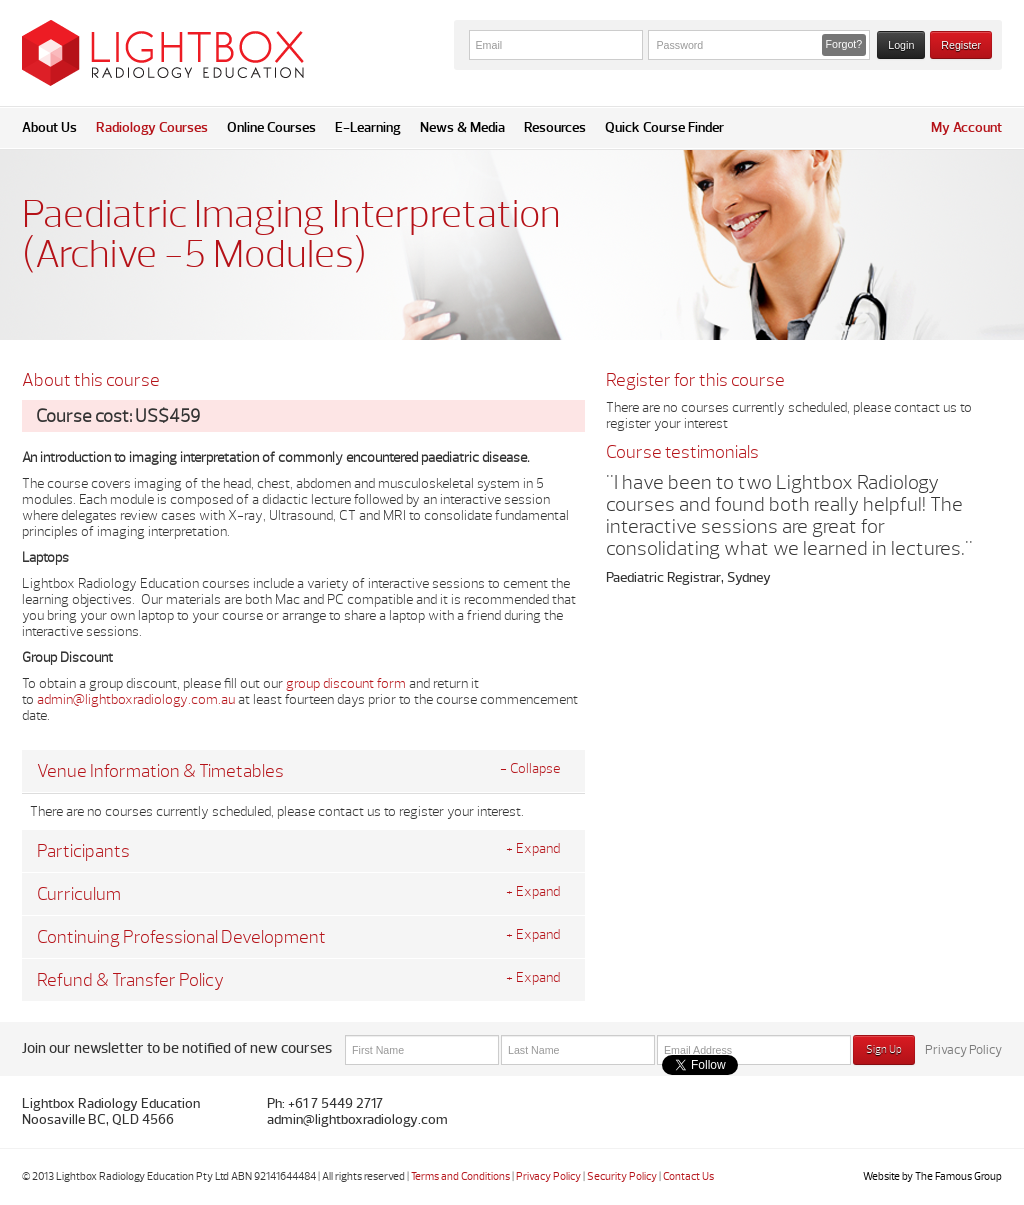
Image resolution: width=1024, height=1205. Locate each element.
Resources (555, 127)
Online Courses (271, 127)
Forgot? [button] (844, 44)
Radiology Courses (152, 127)
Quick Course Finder (664, 127)
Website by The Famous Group (932, 1176)
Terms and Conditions (460, 1176)
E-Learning (368, 127)
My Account (966, 127)
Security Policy (622, 1176)
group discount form (346, 683)
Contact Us (688, 1176)
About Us (49, 127)
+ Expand (533, 849)
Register (961, 45)
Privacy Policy (963, 1050)
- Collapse (530, 769)
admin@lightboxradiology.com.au (136, 699)
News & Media (462, 127)
